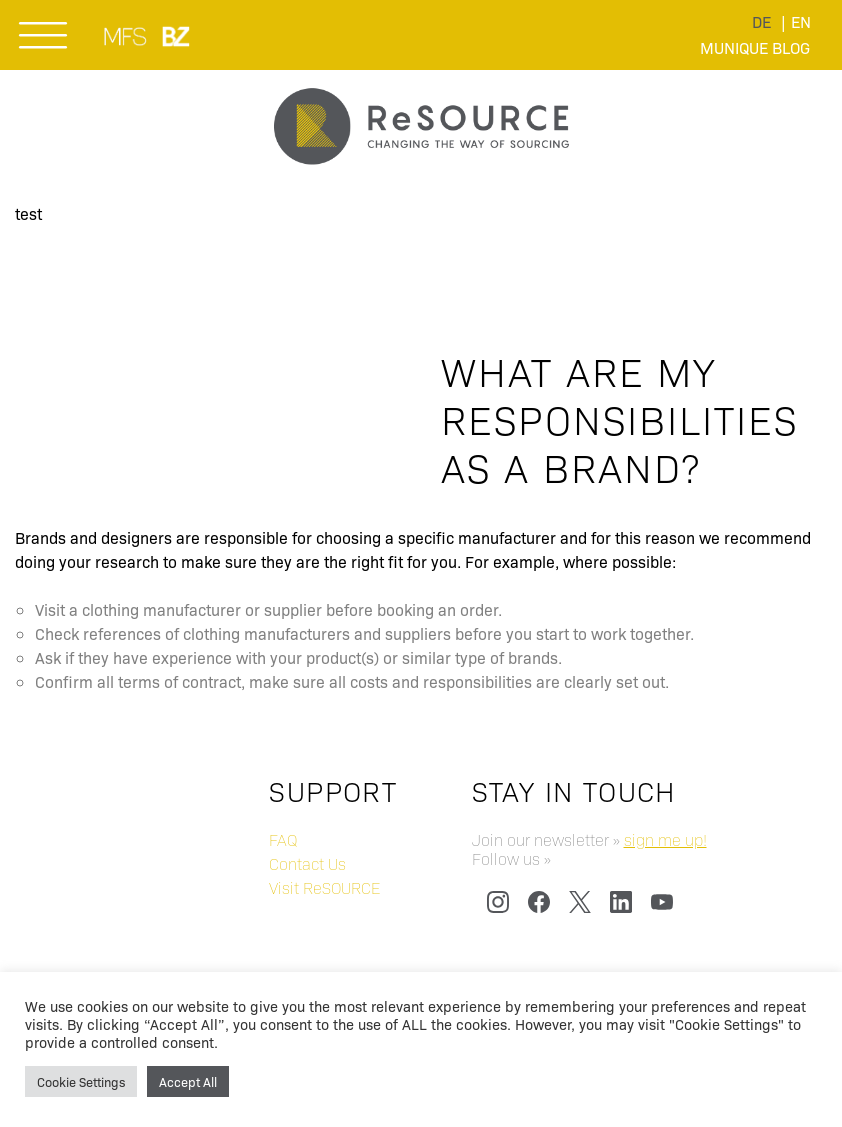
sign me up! (665, 839)
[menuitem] (761, 21)
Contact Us (307, 863)
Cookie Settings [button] (81, 1081)
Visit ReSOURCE (324, 887)
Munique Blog (755, 47)
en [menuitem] (801, 21)
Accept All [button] (188, 1081)
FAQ (283, 839)
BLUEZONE (177, 36)
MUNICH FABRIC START (126, 36)
